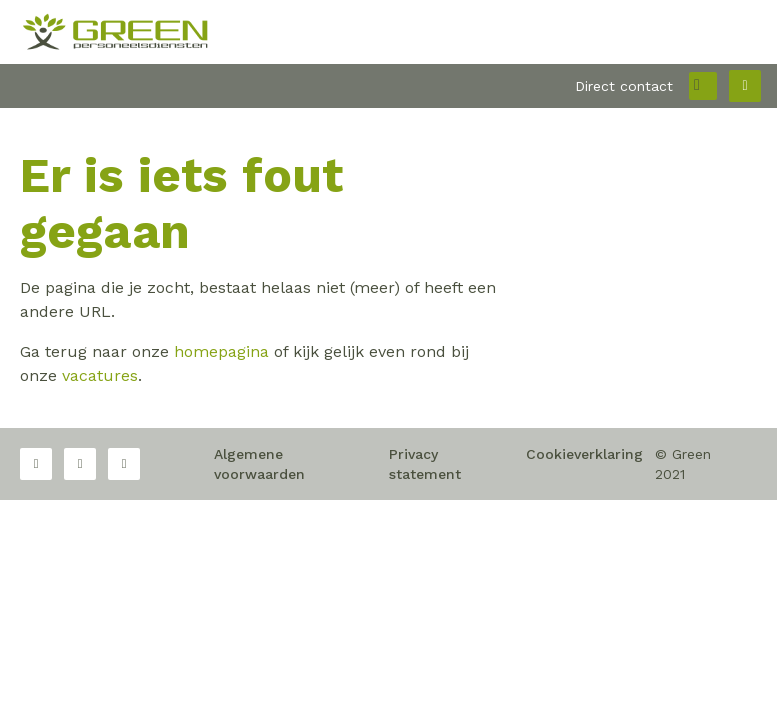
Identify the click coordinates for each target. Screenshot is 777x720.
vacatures (100, 375)
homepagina (221, 351)
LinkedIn (124, 464)
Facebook (36, 464)
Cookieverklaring (584, 454)
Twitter (80, 464)
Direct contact (624, 86)
